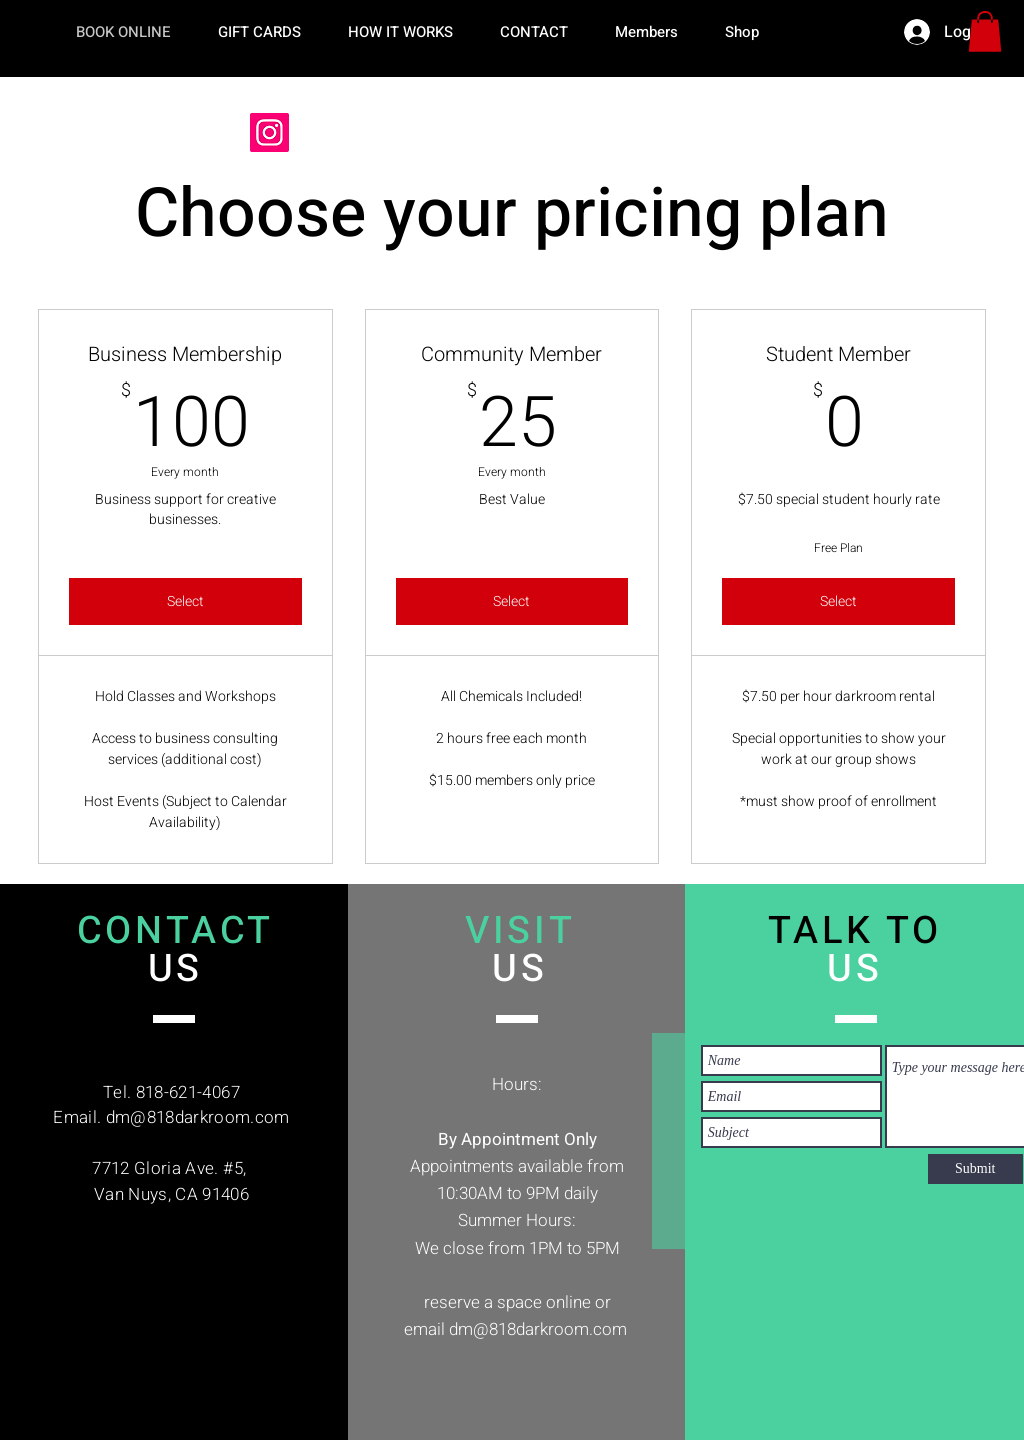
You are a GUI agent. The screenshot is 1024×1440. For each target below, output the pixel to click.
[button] (985, 31)
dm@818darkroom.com (198, 1117)
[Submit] (975, 1169)
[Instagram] (269, 132)
